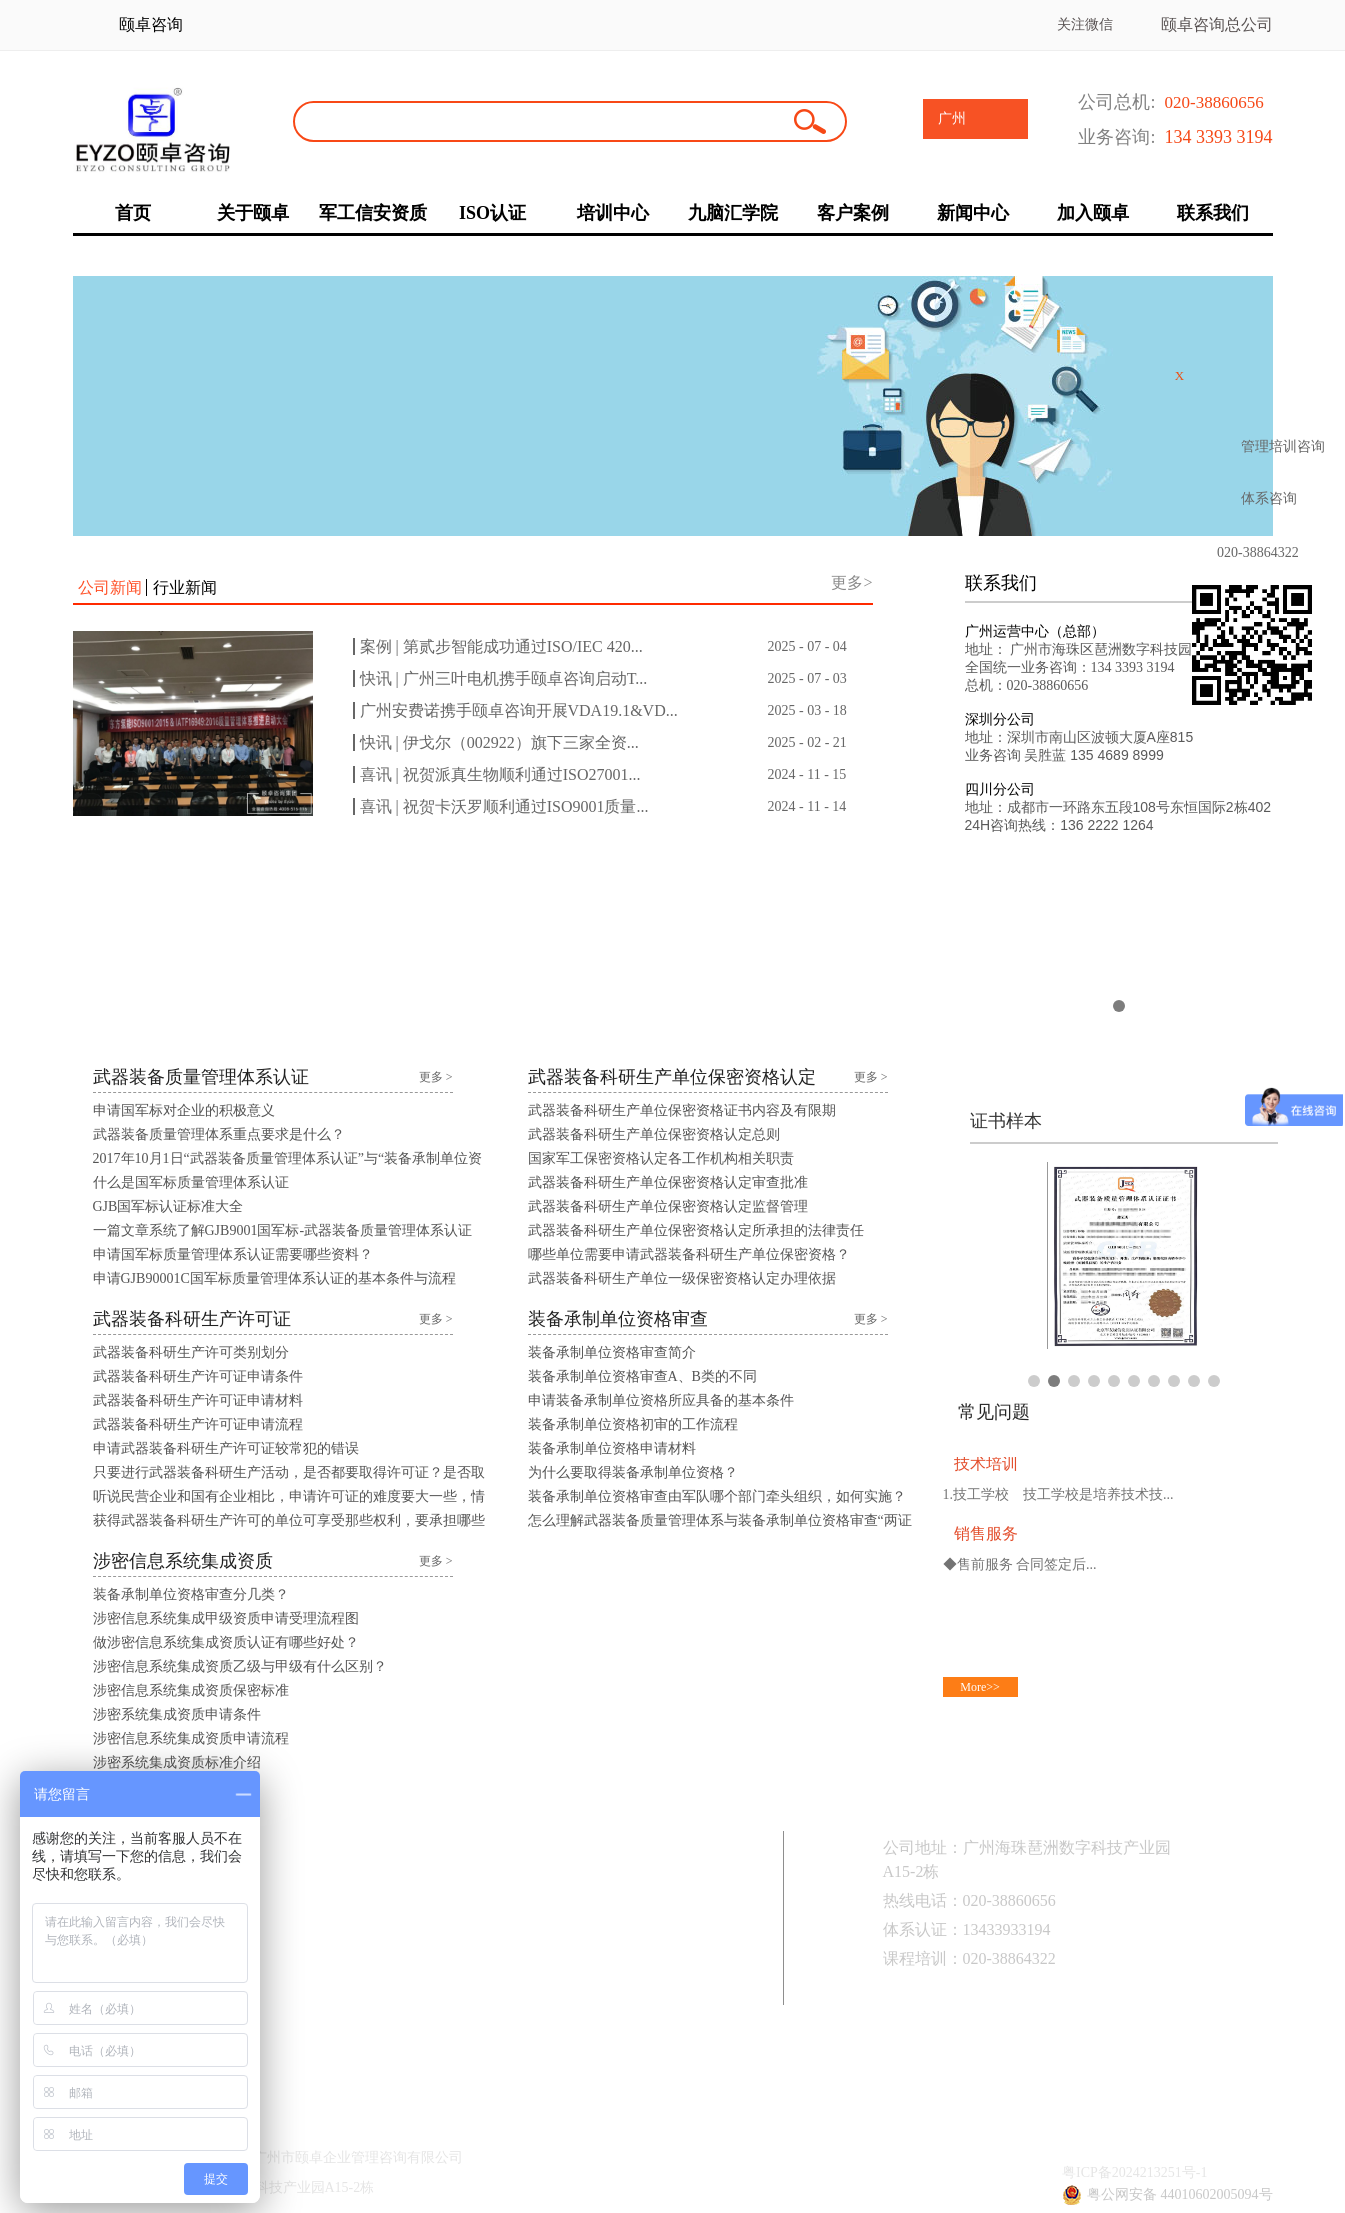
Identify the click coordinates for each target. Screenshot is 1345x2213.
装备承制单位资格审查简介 (612, 1352)
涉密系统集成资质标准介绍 (177, 1762)
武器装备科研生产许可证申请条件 (198, 1376)
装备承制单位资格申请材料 (612, 1448)
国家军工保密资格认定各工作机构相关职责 (661, 1158)
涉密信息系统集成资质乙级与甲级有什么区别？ (240, 1666)
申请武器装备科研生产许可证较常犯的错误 (226, 1448)
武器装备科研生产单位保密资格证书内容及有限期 (682, 1110)
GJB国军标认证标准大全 (168, 1206)
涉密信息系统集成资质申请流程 (191, 1738)
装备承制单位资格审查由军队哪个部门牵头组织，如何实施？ (717, 1496)
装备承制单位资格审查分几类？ (191, 1594)
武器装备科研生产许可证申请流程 (198, 1424)
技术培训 (986, 1463)
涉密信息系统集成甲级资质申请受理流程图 (226, 1618)
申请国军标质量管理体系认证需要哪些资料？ (233, 1254)
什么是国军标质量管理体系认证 (191, 1182)
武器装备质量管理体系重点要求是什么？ (219, 1134)
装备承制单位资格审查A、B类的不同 (642, 1376)
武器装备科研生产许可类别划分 (191, 1352)
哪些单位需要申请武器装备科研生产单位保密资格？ (689, 1254)
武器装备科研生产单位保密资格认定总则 (654, 1134)
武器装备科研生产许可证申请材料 (198, 1400)
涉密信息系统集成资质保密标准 (191, 1690)
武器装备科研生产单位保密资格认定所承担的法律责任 (696, 1230)
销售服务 (986, 1533)
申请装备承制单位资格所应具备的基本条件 (661, 1400)
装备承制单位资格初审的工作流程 (633, 1424)
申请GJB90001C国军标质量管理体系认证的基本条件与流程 (274, 1278)
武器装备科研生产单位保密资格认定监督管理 (668, 1206)
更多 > (436, 1077)
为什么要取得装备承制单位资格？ (633, 1472)
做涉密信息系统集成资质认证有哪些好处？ (226, 1642)
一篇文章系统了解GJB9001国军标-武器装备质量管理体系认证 (283, 1230)
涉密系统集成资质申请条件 (177, 1714)
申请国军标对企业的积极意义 (184, 1110)
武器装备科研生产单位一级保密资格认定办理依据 (682, 1278)
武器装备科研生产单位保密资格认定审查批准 (668, 1182)
